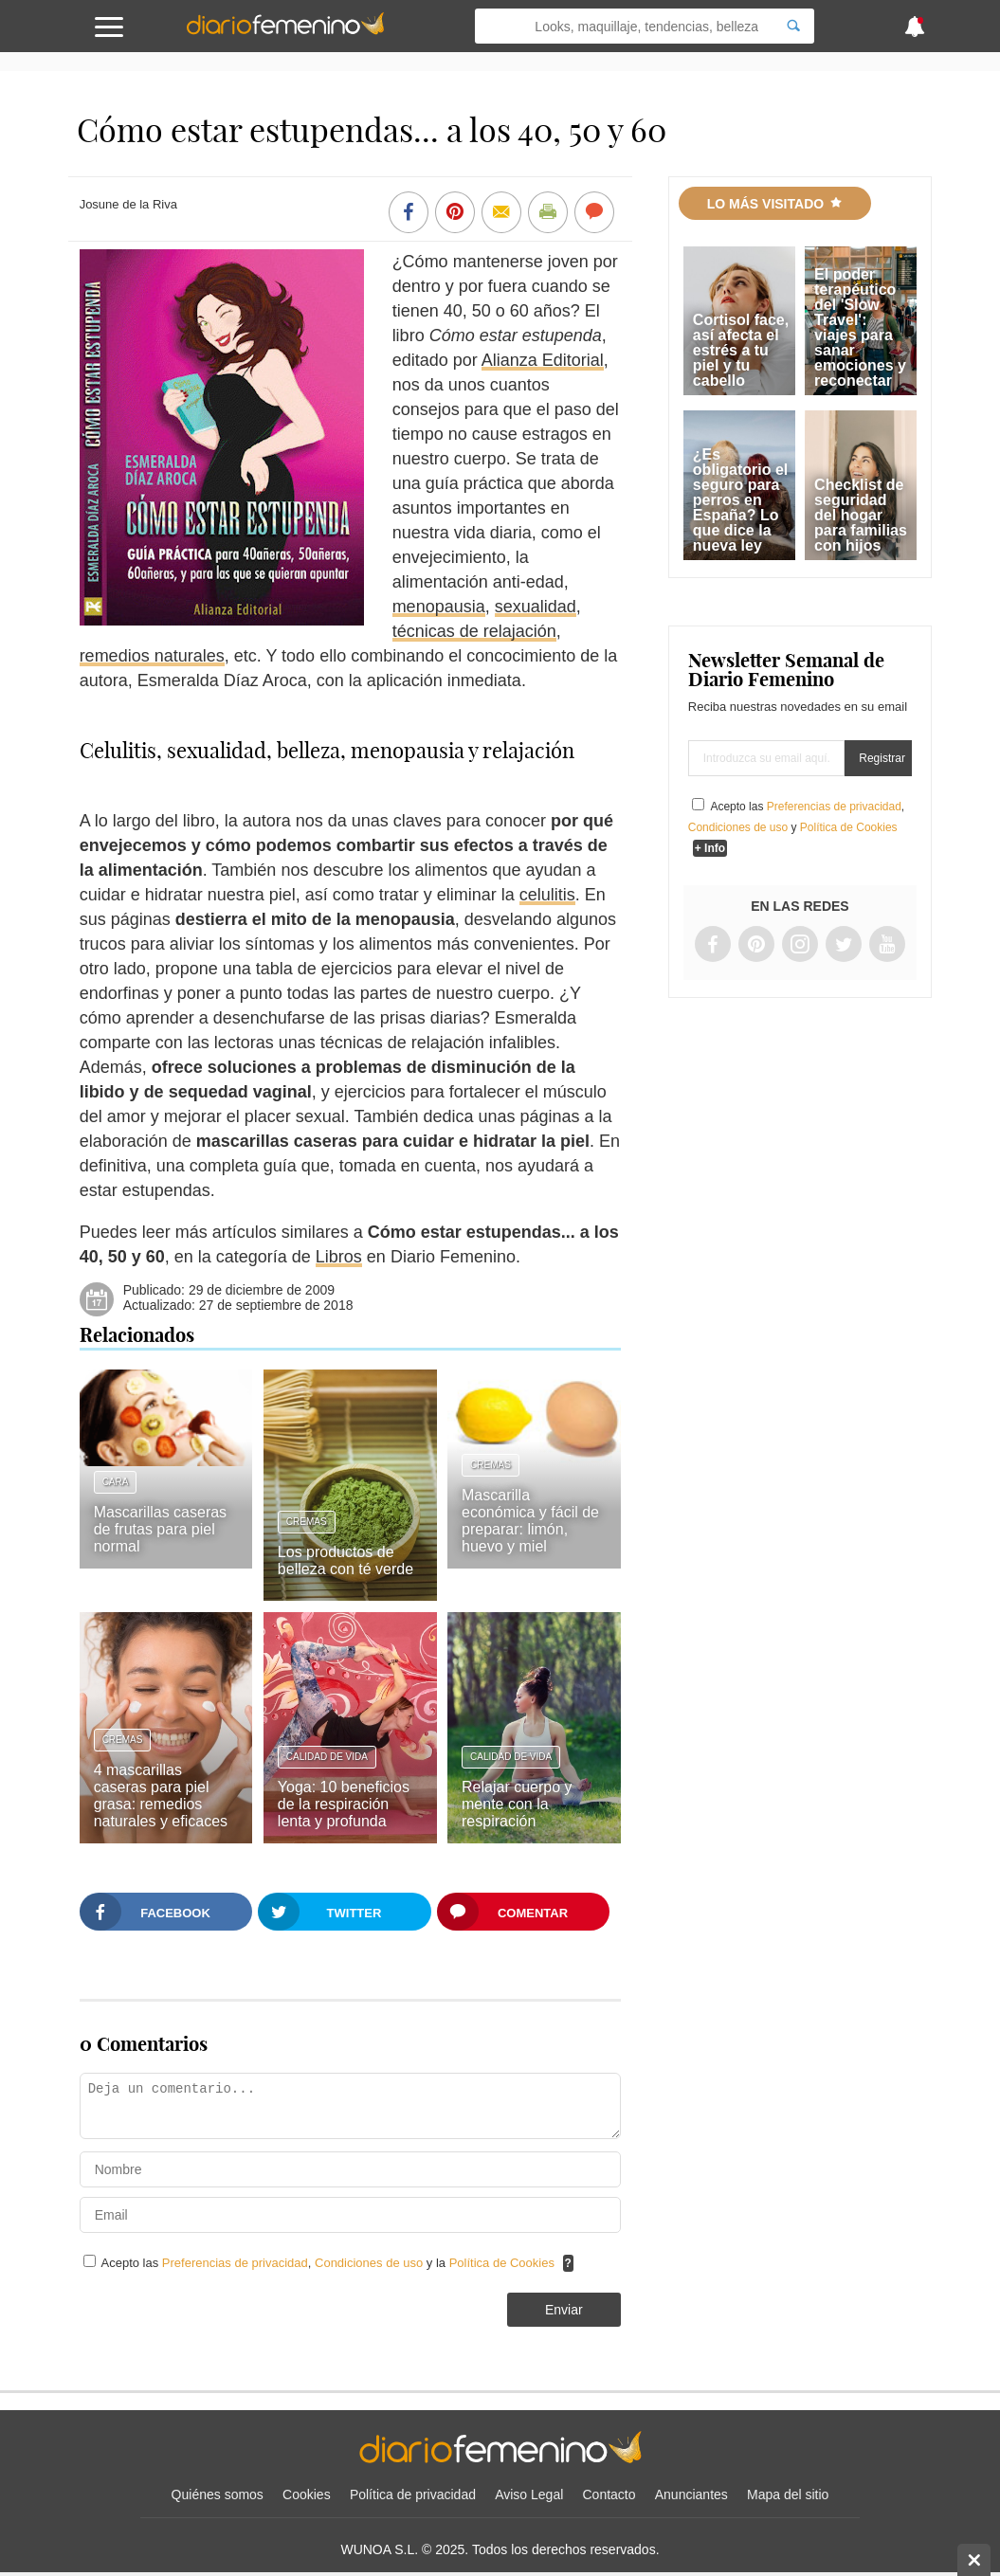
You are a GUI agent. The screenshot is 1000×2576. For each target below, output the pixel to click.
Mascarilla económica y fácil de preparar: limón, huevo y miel (530, 1520)
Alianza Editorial (543, 360)
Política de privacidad (413, 2494)
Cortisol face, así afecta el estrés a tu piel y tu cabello (741, 350)
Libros (339, 1256)
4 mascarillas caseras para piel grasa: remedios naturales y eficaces (160, 1795)
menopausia (438, 606)
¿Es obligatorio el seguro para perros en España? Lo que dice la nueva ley (740, 499)
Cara (115, 1482)
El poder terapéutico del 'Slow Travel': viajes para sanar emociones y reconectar (860, 327)
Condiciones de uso (371, 2263)
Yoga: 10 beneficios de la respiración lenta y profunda (343, 1804)
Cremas (306, 1521)
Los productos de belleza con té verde (345, 1560)
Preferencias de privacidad (235, 2263)
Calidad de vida (327, 1756)
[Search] (793, 26)
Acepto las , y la (329, 2263)
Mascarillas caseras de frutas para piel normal (160, 1529)
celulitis (547, 894)
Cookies (306, 2494)
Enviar (564, 2309)
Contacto (609, 2494)
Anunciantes (691, 2494)
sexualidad (535, 606)
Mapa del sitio (787, 2494)
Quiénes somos (218, 2494)
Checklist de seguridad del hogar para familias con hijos (860, 515)
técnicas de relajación (474, 631)
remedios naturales (152, 655)
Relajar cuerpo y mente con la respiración (517, 1804)
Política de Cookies (502, 2263)
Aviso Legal (529, 2494)
